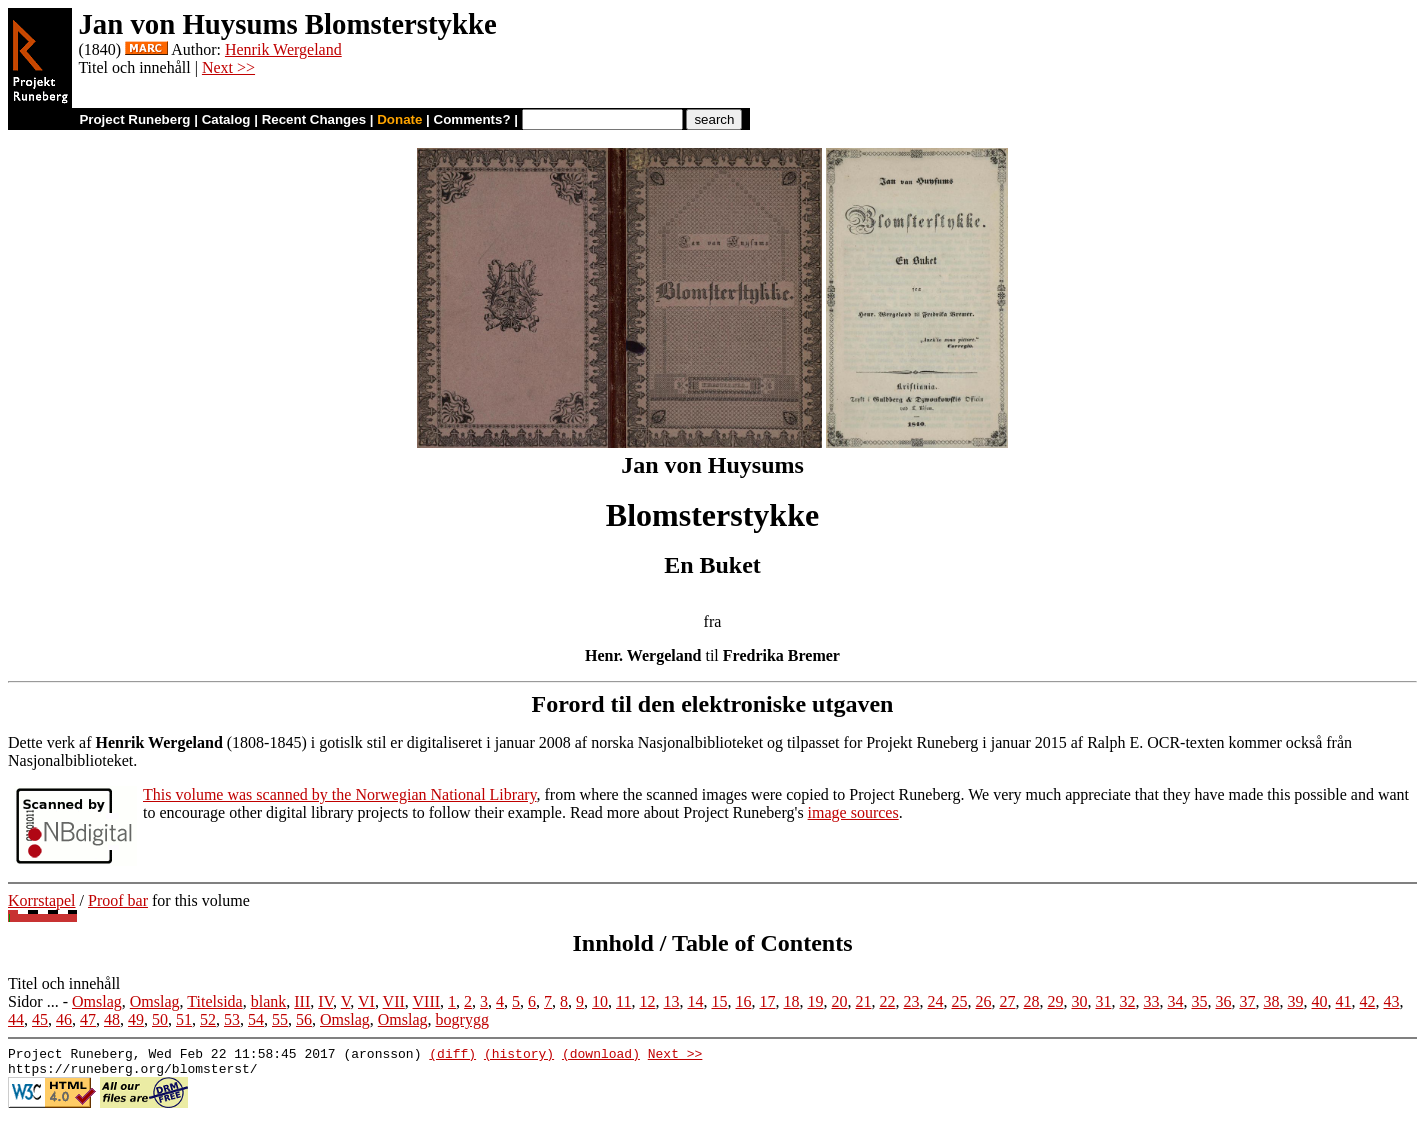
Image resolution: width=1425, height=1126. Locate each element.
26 (984, 1001)
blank (269, 1001)
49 (136, 1019)
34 (1176, 1001)
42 (1368, 1001)
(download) (601, 1056)
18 (792, 1001)
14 (696, 1001)
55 (280, 1019)
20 (840, 1001)
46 (64, 1019)
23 (912, 1001)
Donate (399, 119)
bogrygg (462, 1019)
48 (112, 1019)
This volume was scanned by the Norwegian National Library (340, 794)
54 (256, 1019)
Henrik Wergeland (283, 49)
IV (325, 1001)
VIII (427, 1001)
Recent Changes (314, 119)
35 (1200, 1001)
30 (1080, 1001)
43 (1392, 1001)
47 (88, 1019)
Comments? (472, 119)
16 (744, 1001)
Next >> (228, 67)
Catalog (226, 119)
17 (768, 1001)
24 (936, 1001)
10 (600, 1001)
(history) (519, 1056)
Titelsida (214, 1001)
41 (1344, 1001)
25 (960, 1001)
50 (160, 1019)
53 (232, 1019)
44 (16, 1019)
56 (304, 1019)
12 (648, 1001)
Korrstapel (42, 900)
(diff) (452, 1056)
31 (1104, 1001)
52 (208, 1019)
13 (672, 1001)
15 (720, 1001)
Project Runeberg (134, 119)
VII (394, 1001)
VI (366, 1001)
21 (864, 1001)
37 (1248, 1001)
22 (888, 1001)
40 (1320, 1001)
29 (1056, 1001)
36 (1224, 1001)
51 (184, 1019)
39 (1296, 1001)
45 (40, 1019)
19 (816, 1001)
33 (1152, 1001)
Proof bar (118, 900)
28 (1032, 1001)
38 (1272, 1001)
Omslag (97, 1001)
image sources (853, 812)
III (302, 1001)
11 (623, 1001)
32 (1128, 1001)
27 (1008, 1001)
